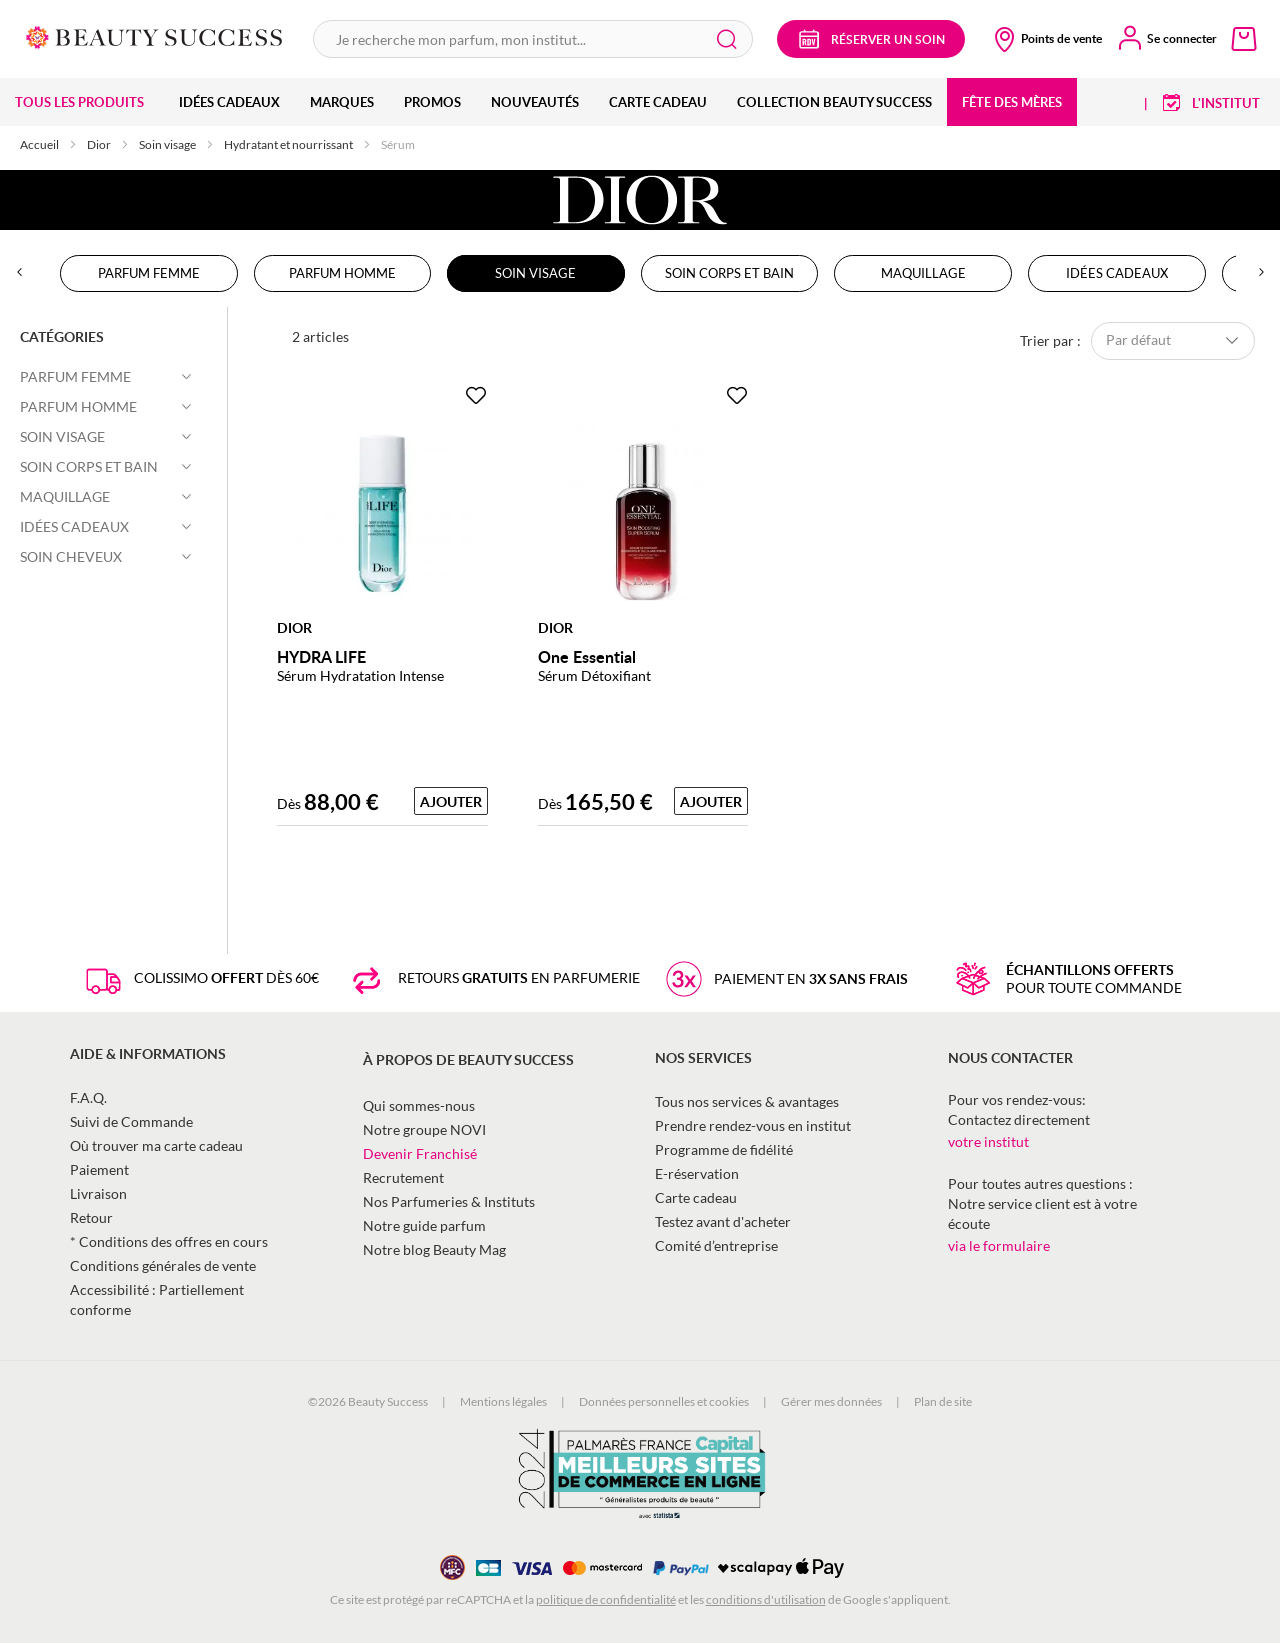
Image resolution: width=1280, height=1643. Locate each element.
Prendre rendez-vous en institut (753, 1125)
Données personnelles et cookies (664, 1401)
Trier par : (1050, 339)
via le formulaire (999, 1245)
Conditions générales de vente (163, 1265)
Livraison (98, 1193)
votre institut (988, 1141)
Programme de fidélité (724, 1149)
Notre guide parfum (424, 1225)
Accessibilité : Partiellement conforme (157, 1299)
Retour (91, 1217)
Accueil (40, 144)
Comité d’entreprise (716, 1245)
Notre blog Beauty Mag (434, 1249)
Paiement (99, 1169)
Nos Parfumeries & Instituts (449, 1201)
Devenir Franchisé (420, 1153)
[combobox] (533, 39)
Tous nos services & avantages (747, 1101)
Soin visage (168, 144)
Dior (100, 144)
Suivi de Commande (131, 1121)
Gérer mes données (831, 1401)
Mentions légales (503, 1401)
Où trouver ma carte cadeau (156, 1145)
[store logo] (154, 35)
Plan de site (943, 1401)
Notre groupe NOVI (424, 1129)
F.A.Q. (88, 1097)
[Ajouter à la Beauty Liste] (476, 396)
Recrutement (403, 1177)
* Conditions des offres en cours (169, 1241)
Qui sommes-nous (419, 1105)
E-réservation (697, 1173)
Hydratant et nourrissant (289, 144)
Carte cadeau (696, 1197)
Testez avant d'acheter (723, 1221)
